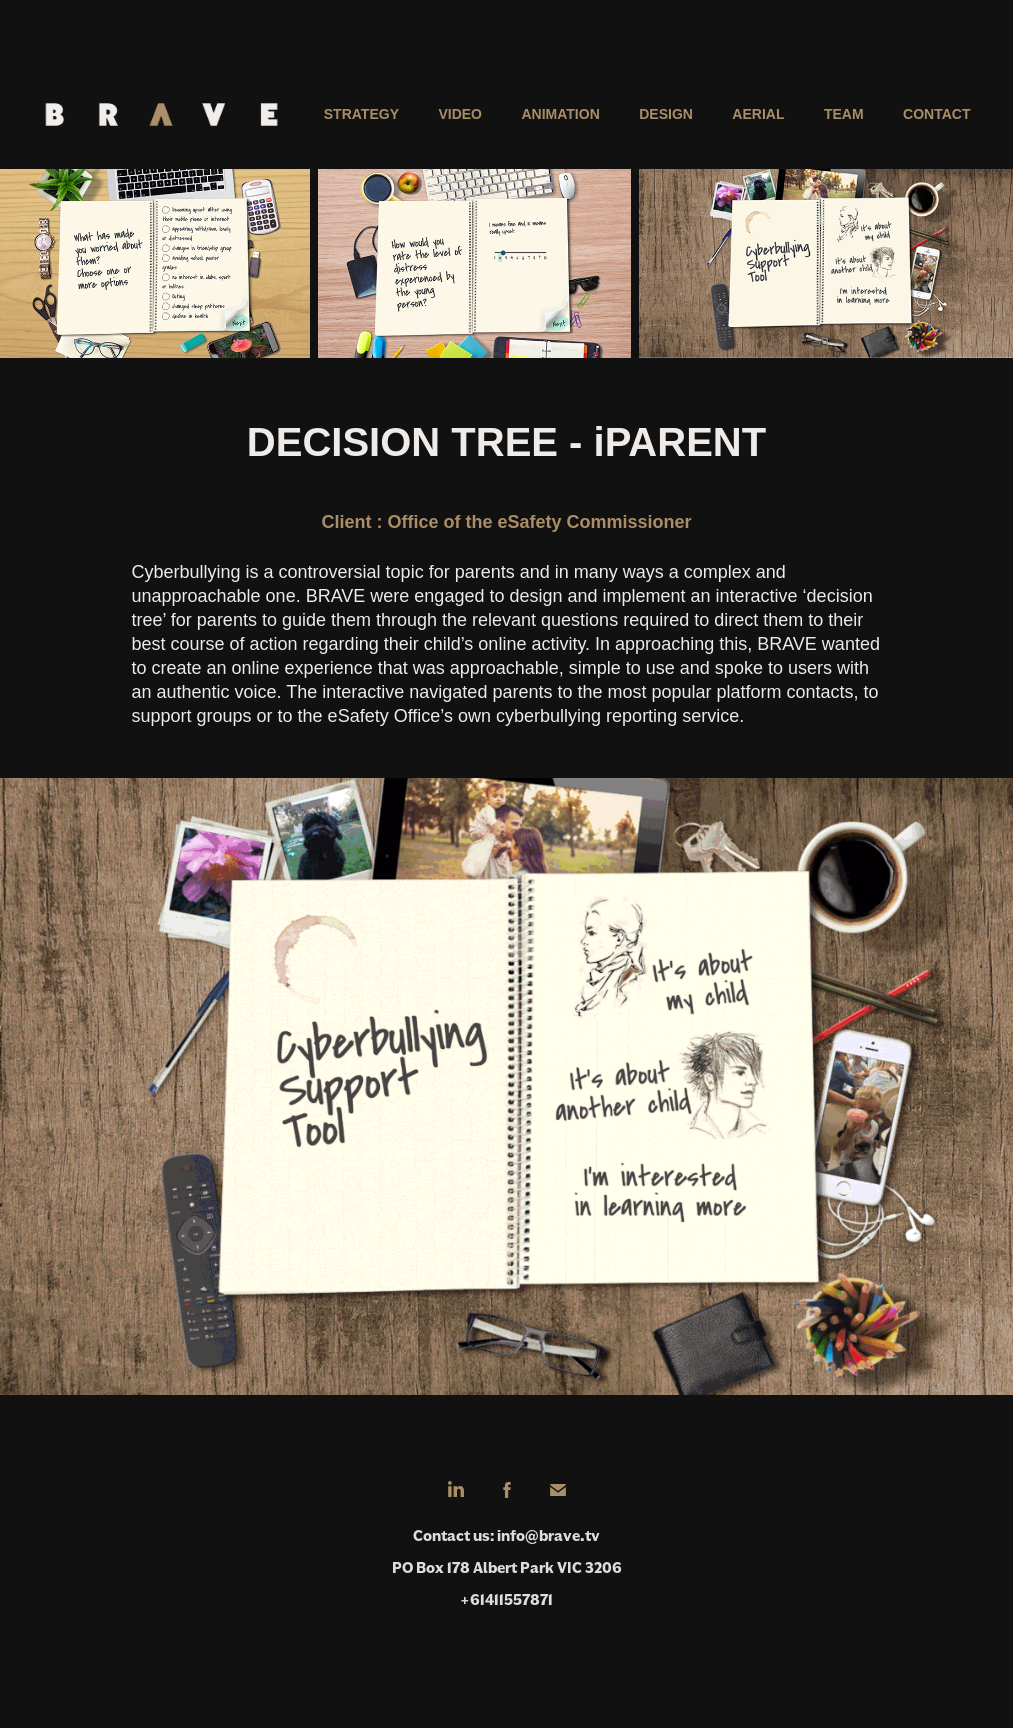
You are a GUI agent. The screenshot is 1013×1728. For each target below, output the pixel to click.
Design (666, 114)
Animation (560, 114)
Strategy (361, 114)
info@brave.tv (548, 1535)
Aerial (758, 114)
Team (844, 114)
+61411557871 (506, 1599)
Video (460, 114)
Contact (936, 114)
